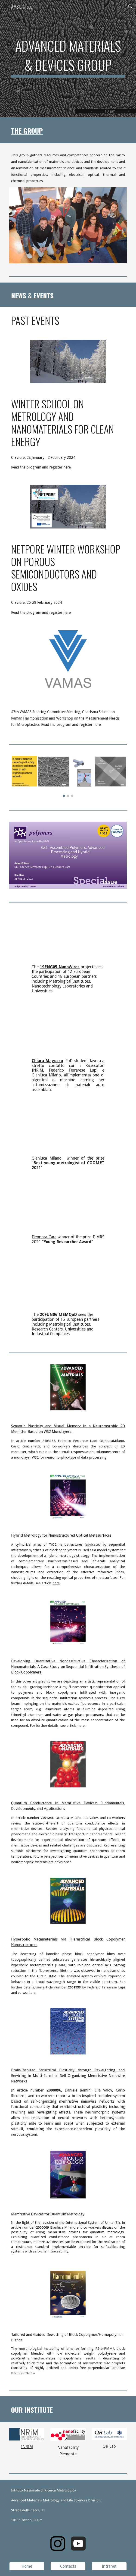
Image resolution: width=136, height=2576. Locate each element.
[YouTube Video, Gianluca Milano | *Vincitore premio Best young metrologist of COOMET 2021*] (68, 1129)
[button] (5, 6)
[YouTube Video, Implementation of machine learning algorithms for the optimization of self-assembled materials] (68, 1031)
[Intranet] (109, 2566)
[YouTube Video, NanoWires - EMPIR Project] (68, 937)
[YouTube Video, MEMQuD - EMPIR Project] (68, 1286)
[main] (68, 58)
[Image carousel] (68, 776)
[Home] (26, 2566)
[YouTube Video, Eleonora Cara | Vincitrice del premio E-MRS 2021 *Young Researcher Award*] (68, 1208)
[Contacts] (68, 2566)
